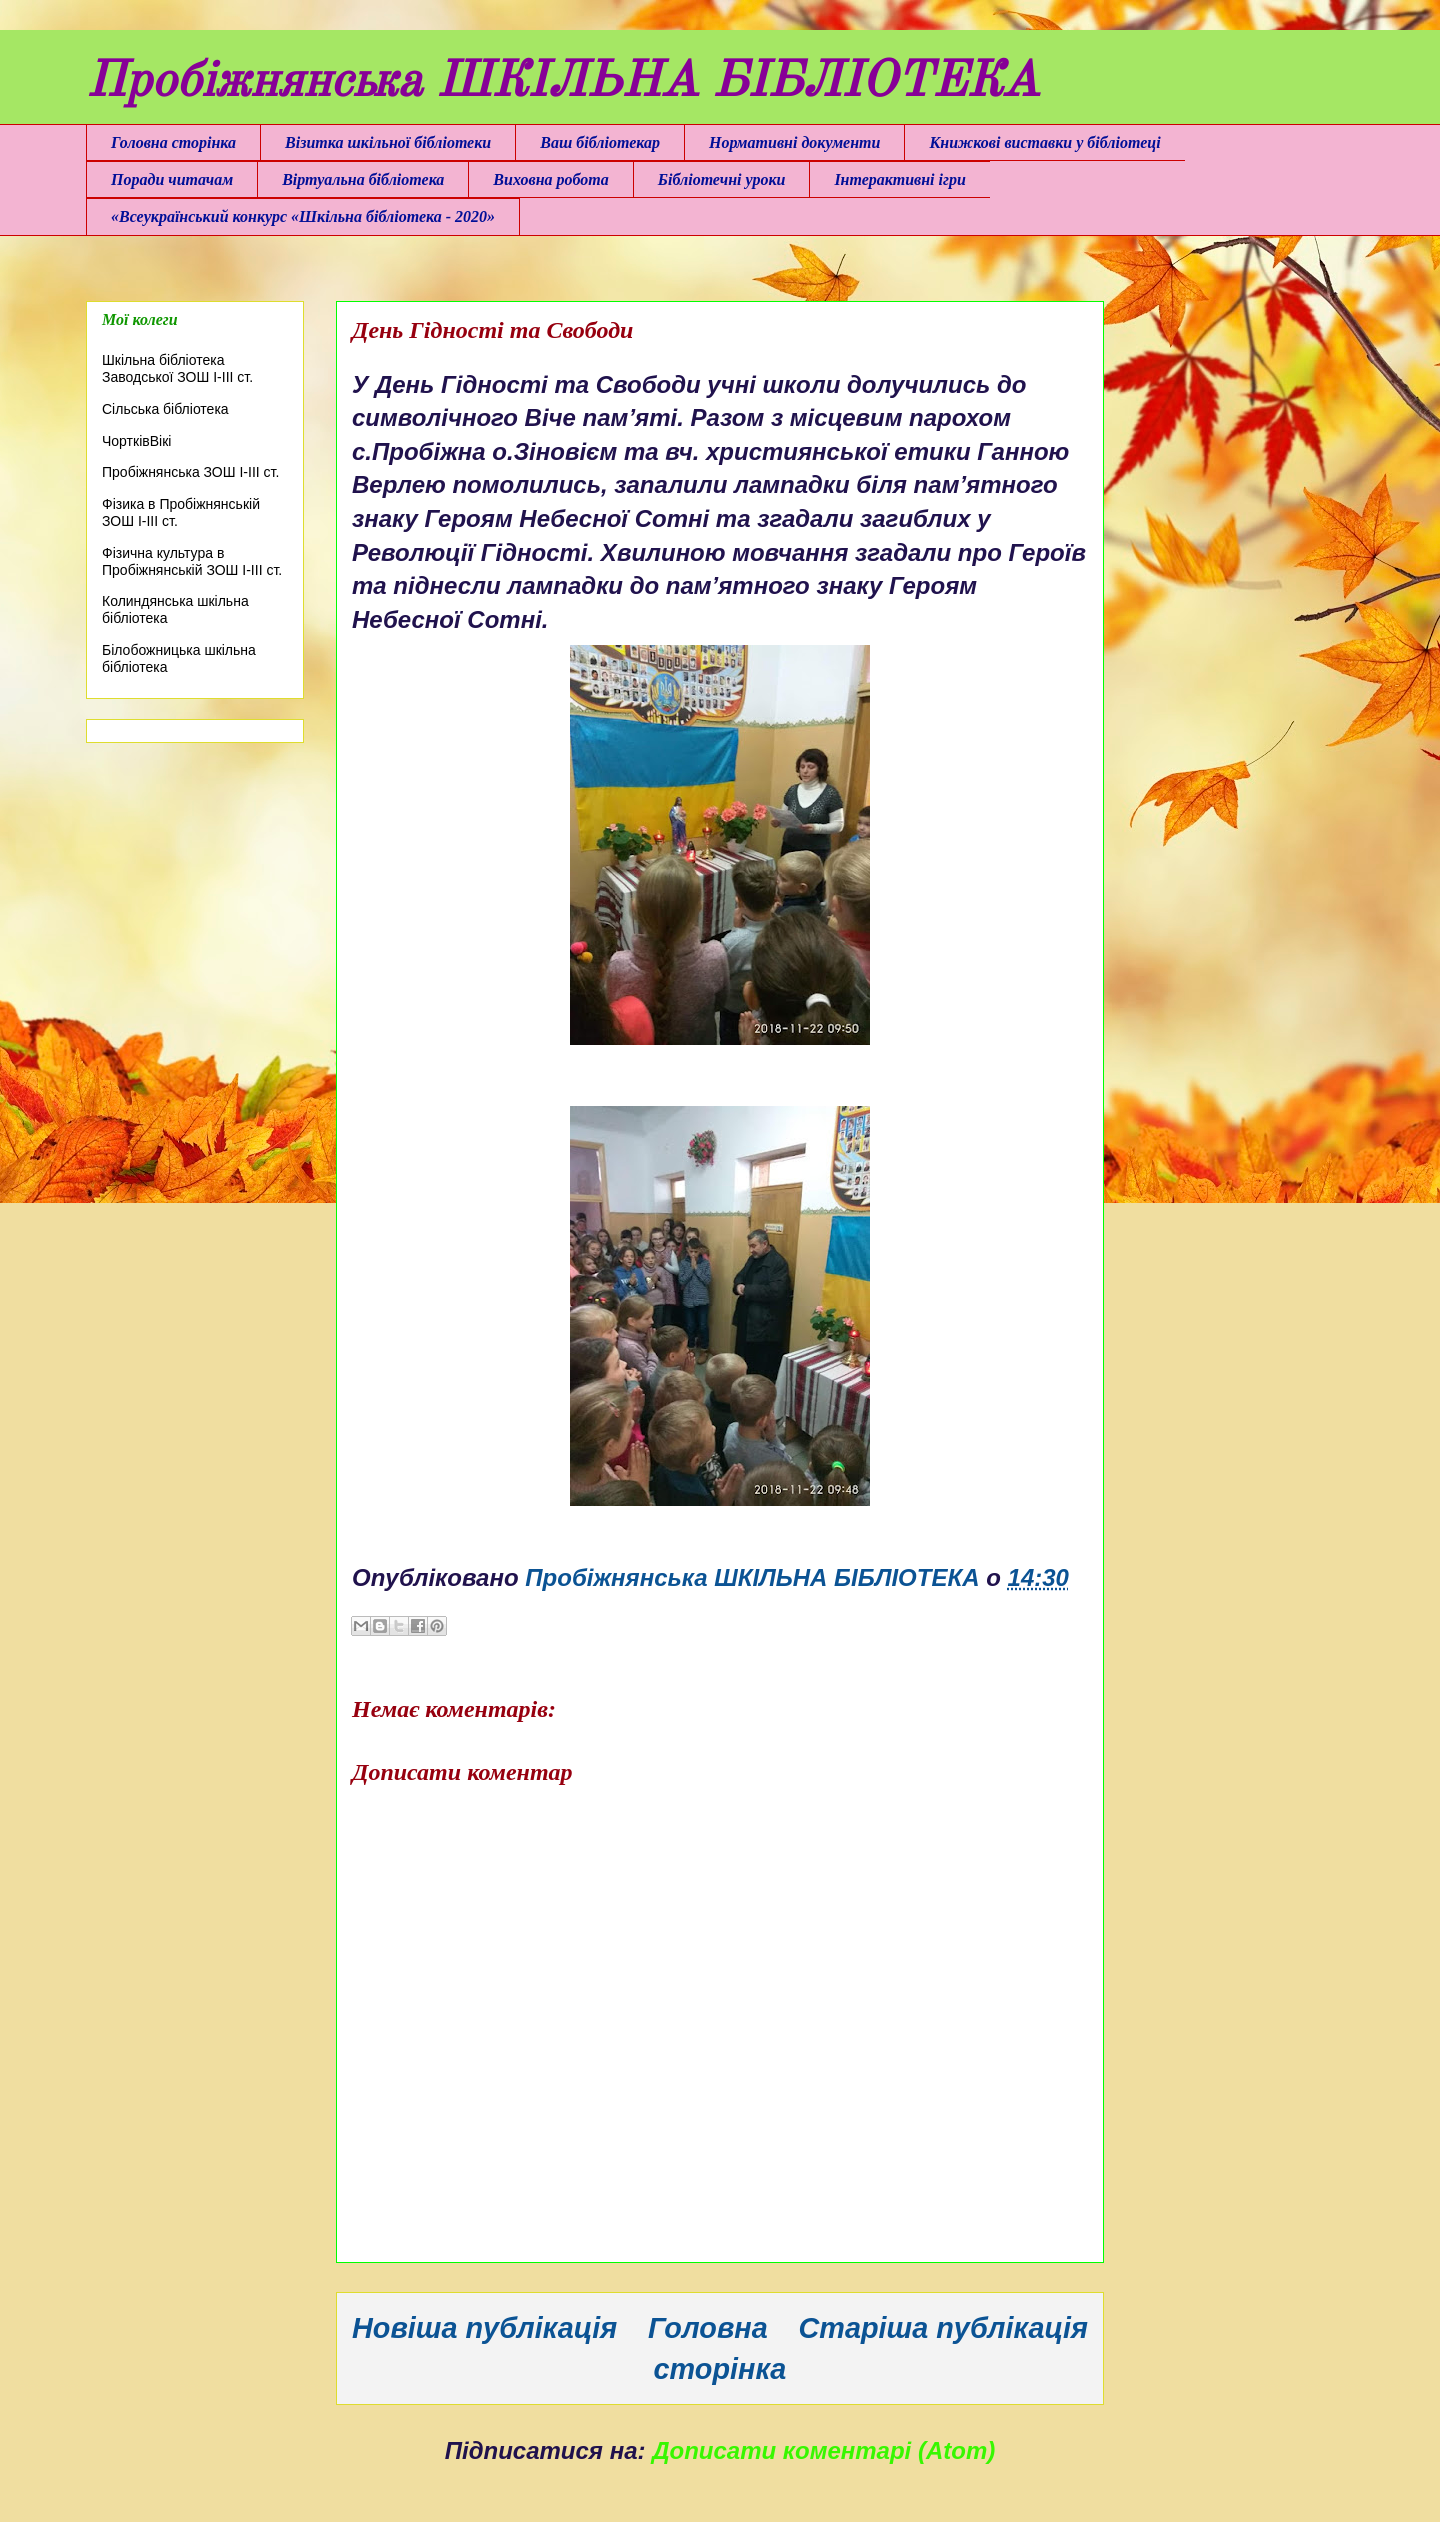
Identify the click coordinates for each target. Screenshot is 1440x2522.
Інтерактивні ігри (899, 179)
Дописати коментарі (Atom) (823, 2450)
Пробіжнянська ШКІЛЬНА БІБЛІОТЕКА (562, 83)
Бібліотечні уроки (722, 179)
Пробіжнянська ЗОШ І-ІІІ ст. (190, 472)
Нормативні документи (794, 142)
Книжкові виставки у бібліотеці (1044, 142)
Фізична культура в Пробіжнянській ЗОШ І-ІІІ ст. (192, 561)
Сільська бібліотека (165, 409)
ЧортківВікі (136, 441)
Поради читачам (172, 179)
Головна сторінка (173, 142)
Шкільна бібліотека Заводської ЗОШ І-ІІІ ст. (177, 368)
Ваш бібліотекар (600, 142)
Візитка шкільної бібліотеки (388, 142)
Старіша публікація (943, 2328)
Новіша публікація (484, 2328)
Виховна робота (550, 179)
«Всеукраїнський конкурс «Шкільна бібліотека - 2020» (303, 216)
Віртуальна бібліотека (363, 179)
